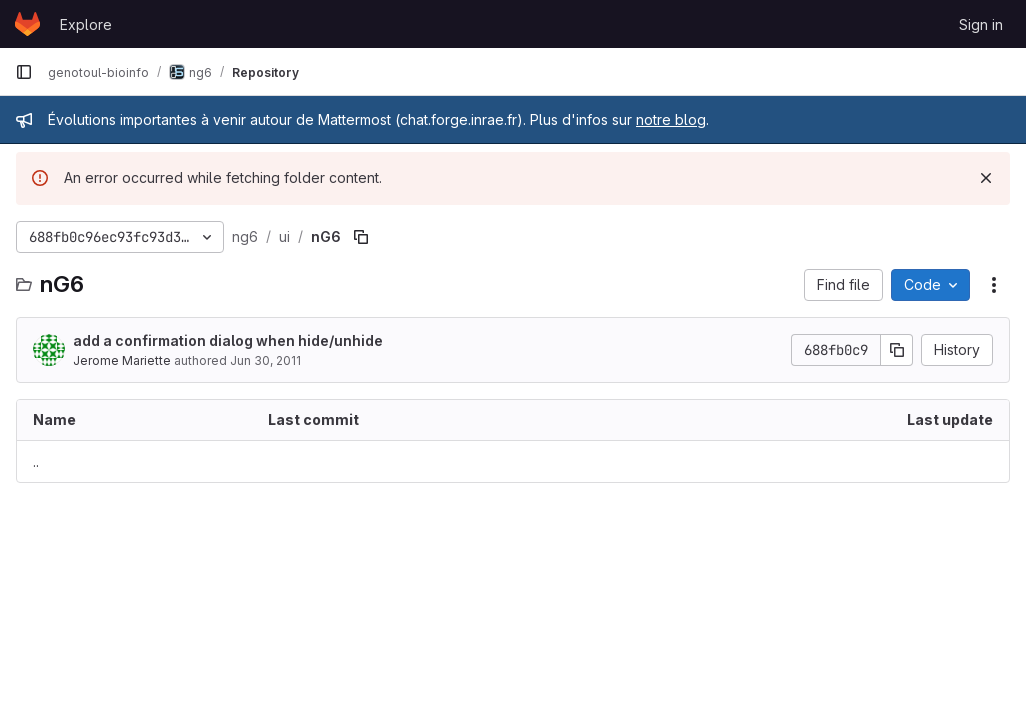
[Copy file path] (361, 237)
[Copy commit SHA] (897, 350)
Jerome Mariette (122, 360)
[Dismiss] (986, 178)
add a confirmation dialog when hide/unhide (228, 340)
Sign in (981, 24)
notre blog (671, 119)
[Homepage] (27, 24)
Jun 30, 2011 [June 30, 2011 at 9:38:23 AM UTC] (265, 360)
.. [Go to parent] (36, 461)
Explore (86, 24)
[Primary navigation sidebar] (24, 72)
